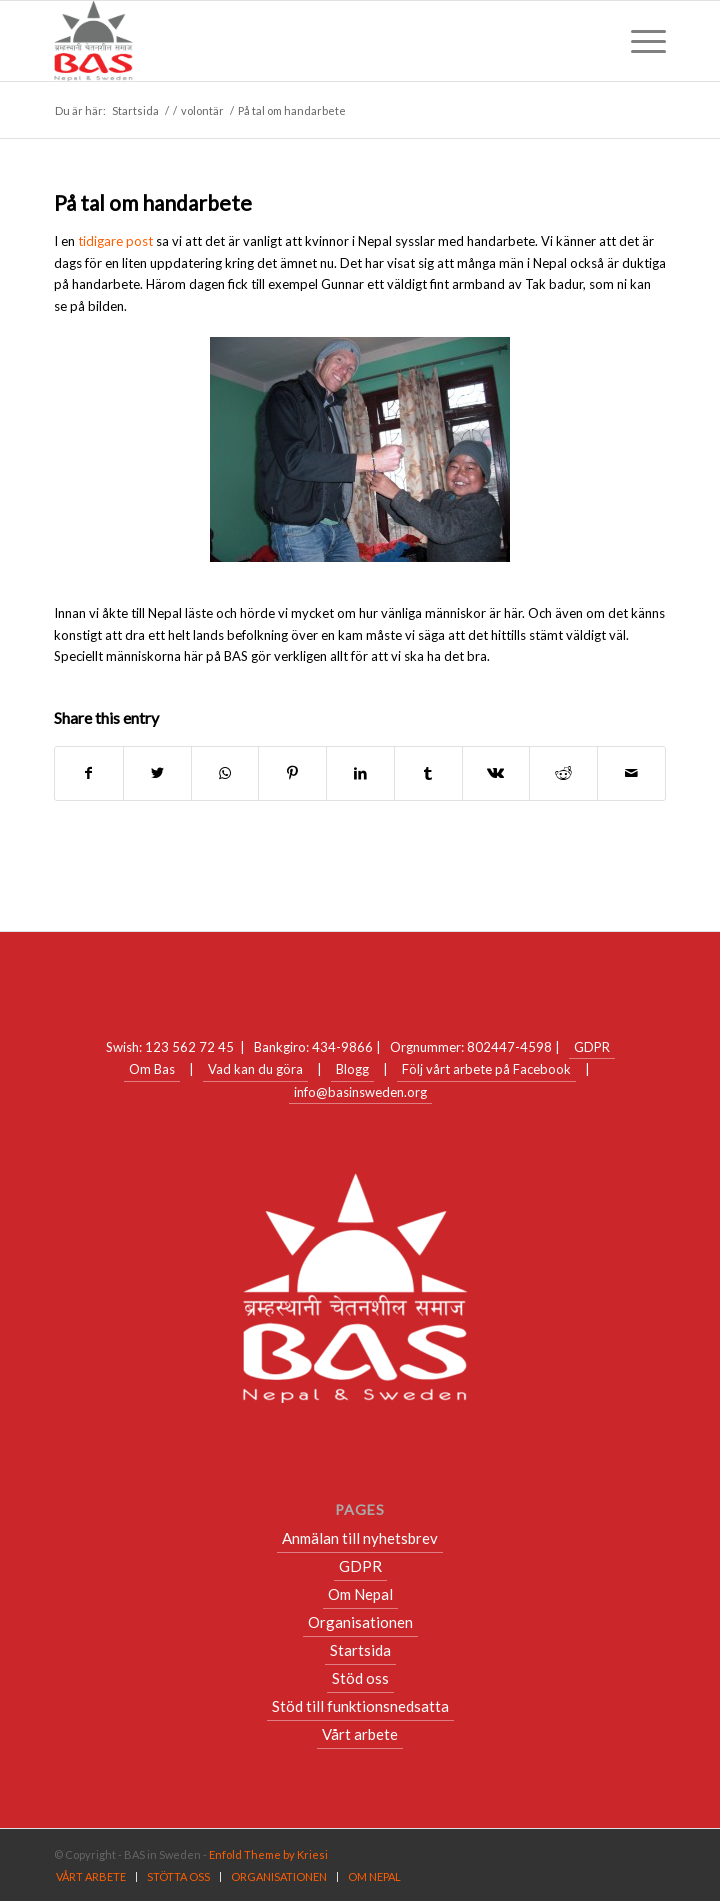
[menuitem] (91, 1877)
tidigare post (115, 241)
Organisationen (360, 1622)
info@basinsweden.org (360, 1092)
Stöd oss (360, 1678)
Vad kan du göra (255, 1069)
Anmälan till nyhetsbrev (360, 1538)
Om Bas (152, 1069)
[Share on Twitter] (157, 773)
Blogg (352, 1069)
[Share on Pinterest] (292, 773)
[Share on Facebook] (89, 773)
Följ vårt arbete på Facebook (486, 1069)
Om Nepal (360, 1594)
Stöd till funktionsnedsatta (360, 1706)
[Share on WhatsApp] (225, 773)
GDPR (592, 1047)
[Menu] (638, 41)
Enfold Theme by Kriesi (268, 1854)
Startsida (360, 1650)
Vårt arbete (360, 1734)
